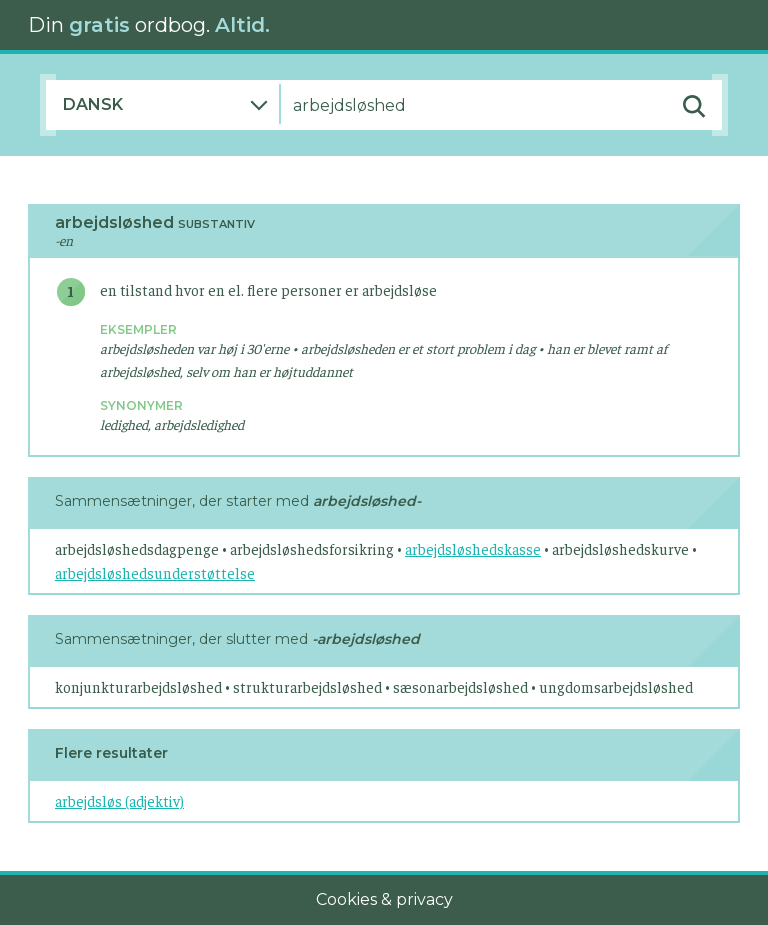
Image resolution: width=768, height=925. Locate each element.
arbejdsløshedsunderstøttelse (155, 572)
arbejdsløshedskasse (473, 548)
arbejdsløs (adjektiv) (119, 800)
